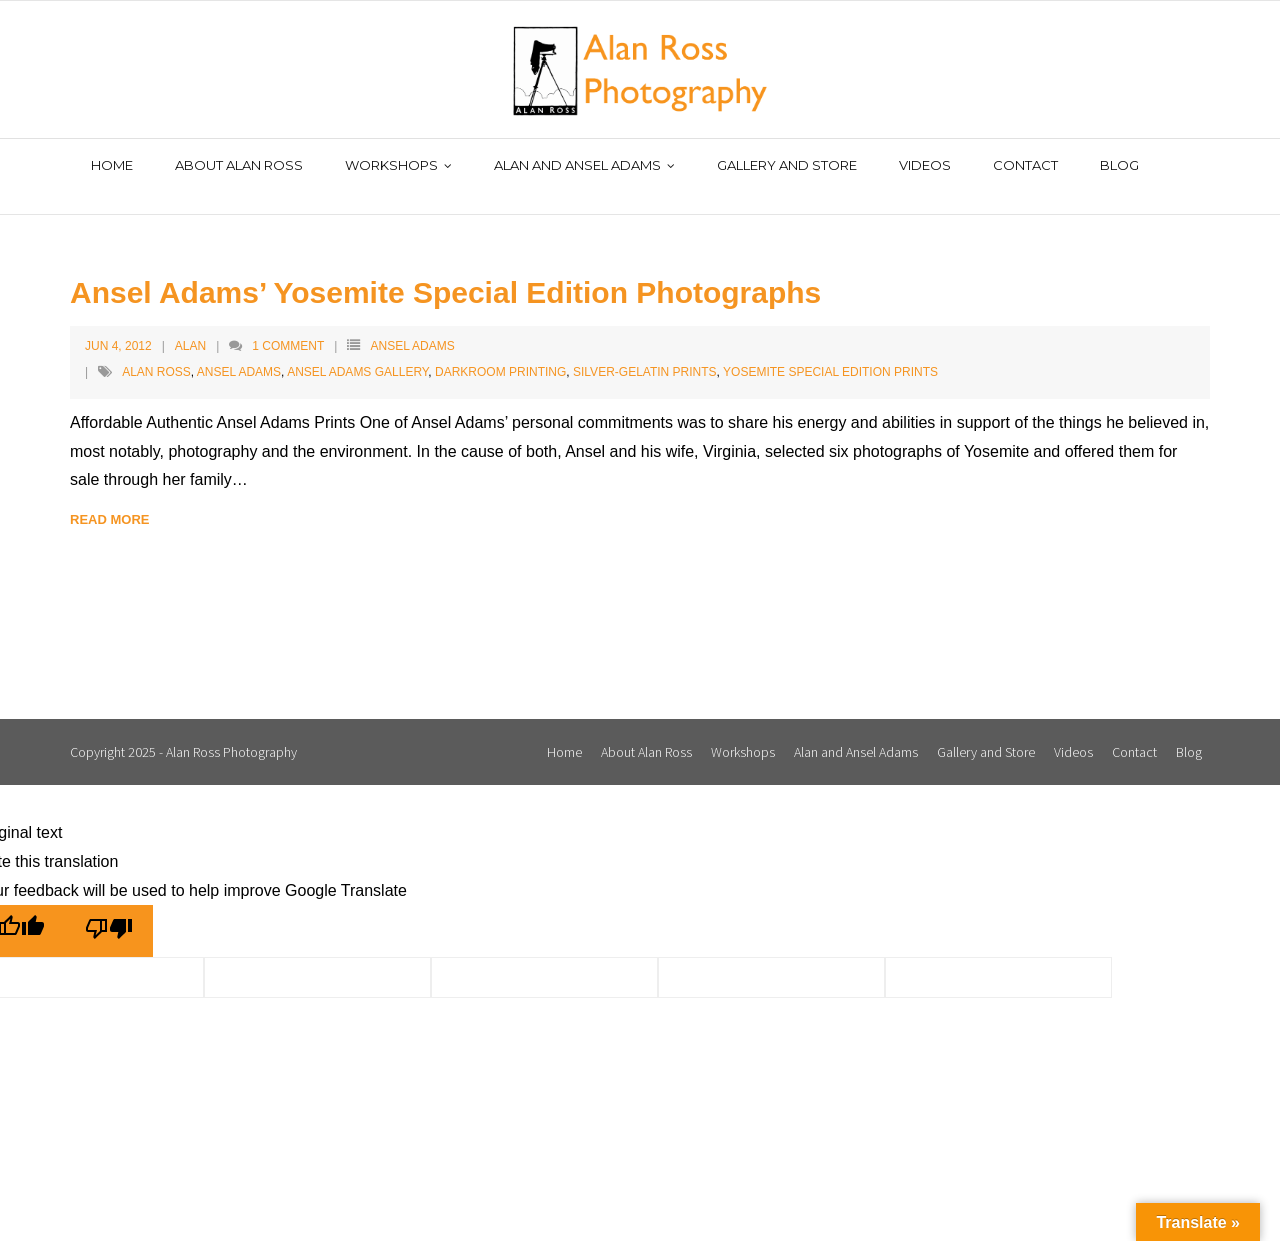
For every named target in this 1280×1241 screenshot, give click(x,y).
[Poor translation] (109, 909)
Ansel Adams (412, 324)
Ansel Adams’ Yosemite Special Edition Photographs (445, 270)
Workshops (743, 730)
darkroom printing (500, 351)
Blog (1189, 730)
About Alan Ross (646, 730)
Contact (1134, 730)
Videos (1073, 730)
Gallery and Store (986, 730)
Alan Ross (156, 351)
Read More (109, 498)
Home (564, 730)
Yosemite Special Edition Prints (830, 351)
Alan (190, 324)
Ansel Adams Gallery (357, 351)
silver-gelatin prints (645, 351)
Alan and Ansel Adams (856, 730)
